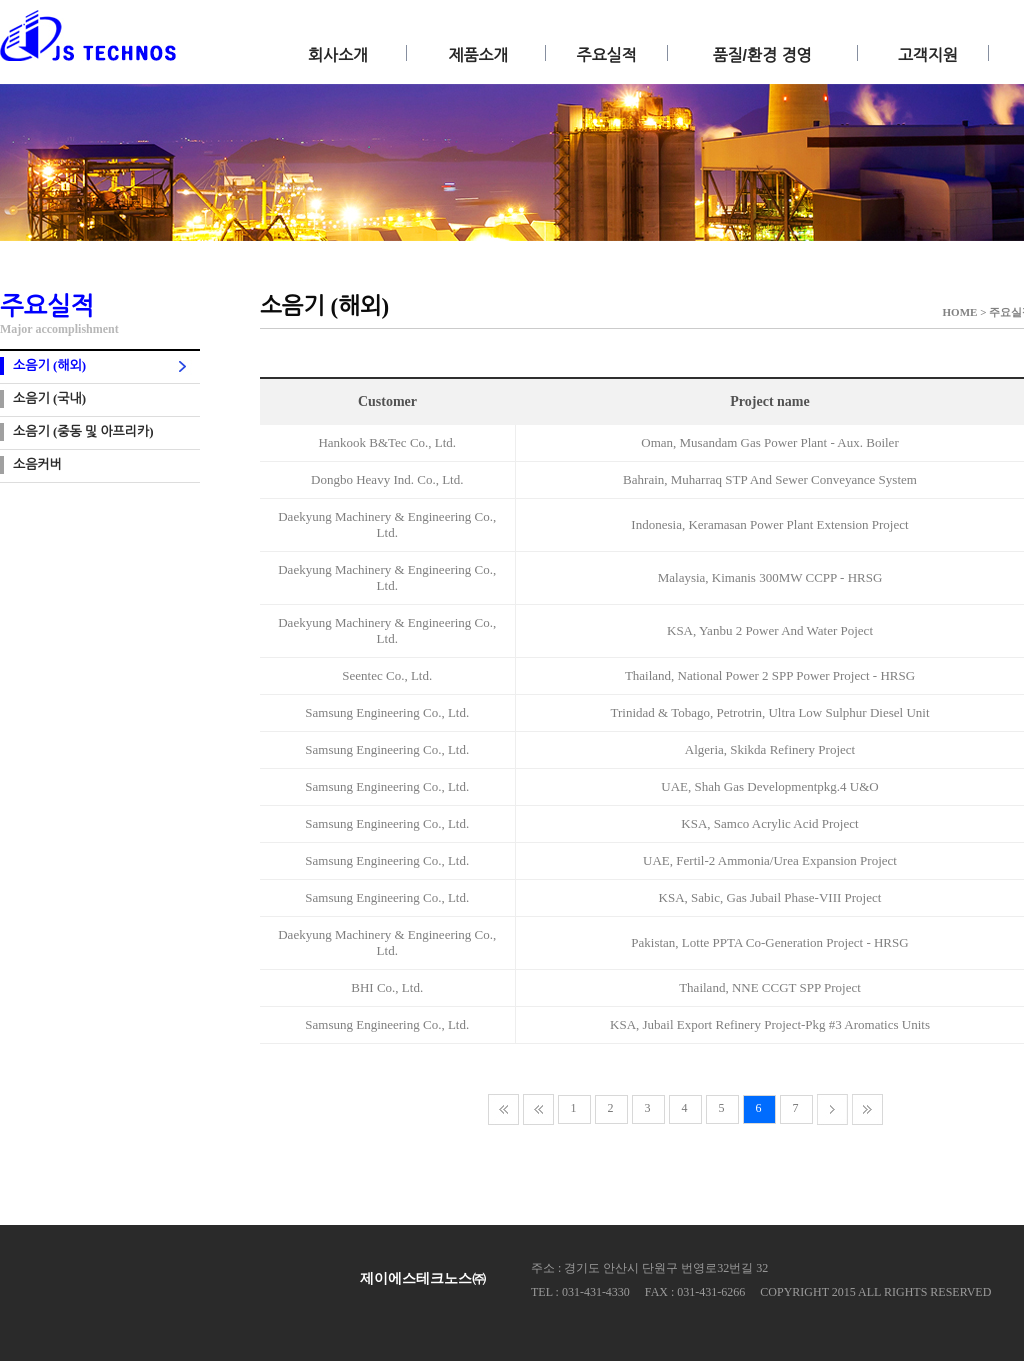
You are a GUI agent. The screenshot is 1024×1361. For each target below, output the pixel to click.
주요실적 (606, 55)
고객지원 (928, 55)
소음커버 (37, 464)
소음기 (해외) (49, 365)
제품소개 (478, 55)
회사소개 (338, 55)
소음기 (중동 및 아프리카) (83, 431)
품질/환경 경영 (762, 55)
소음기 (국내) (49, 398)
